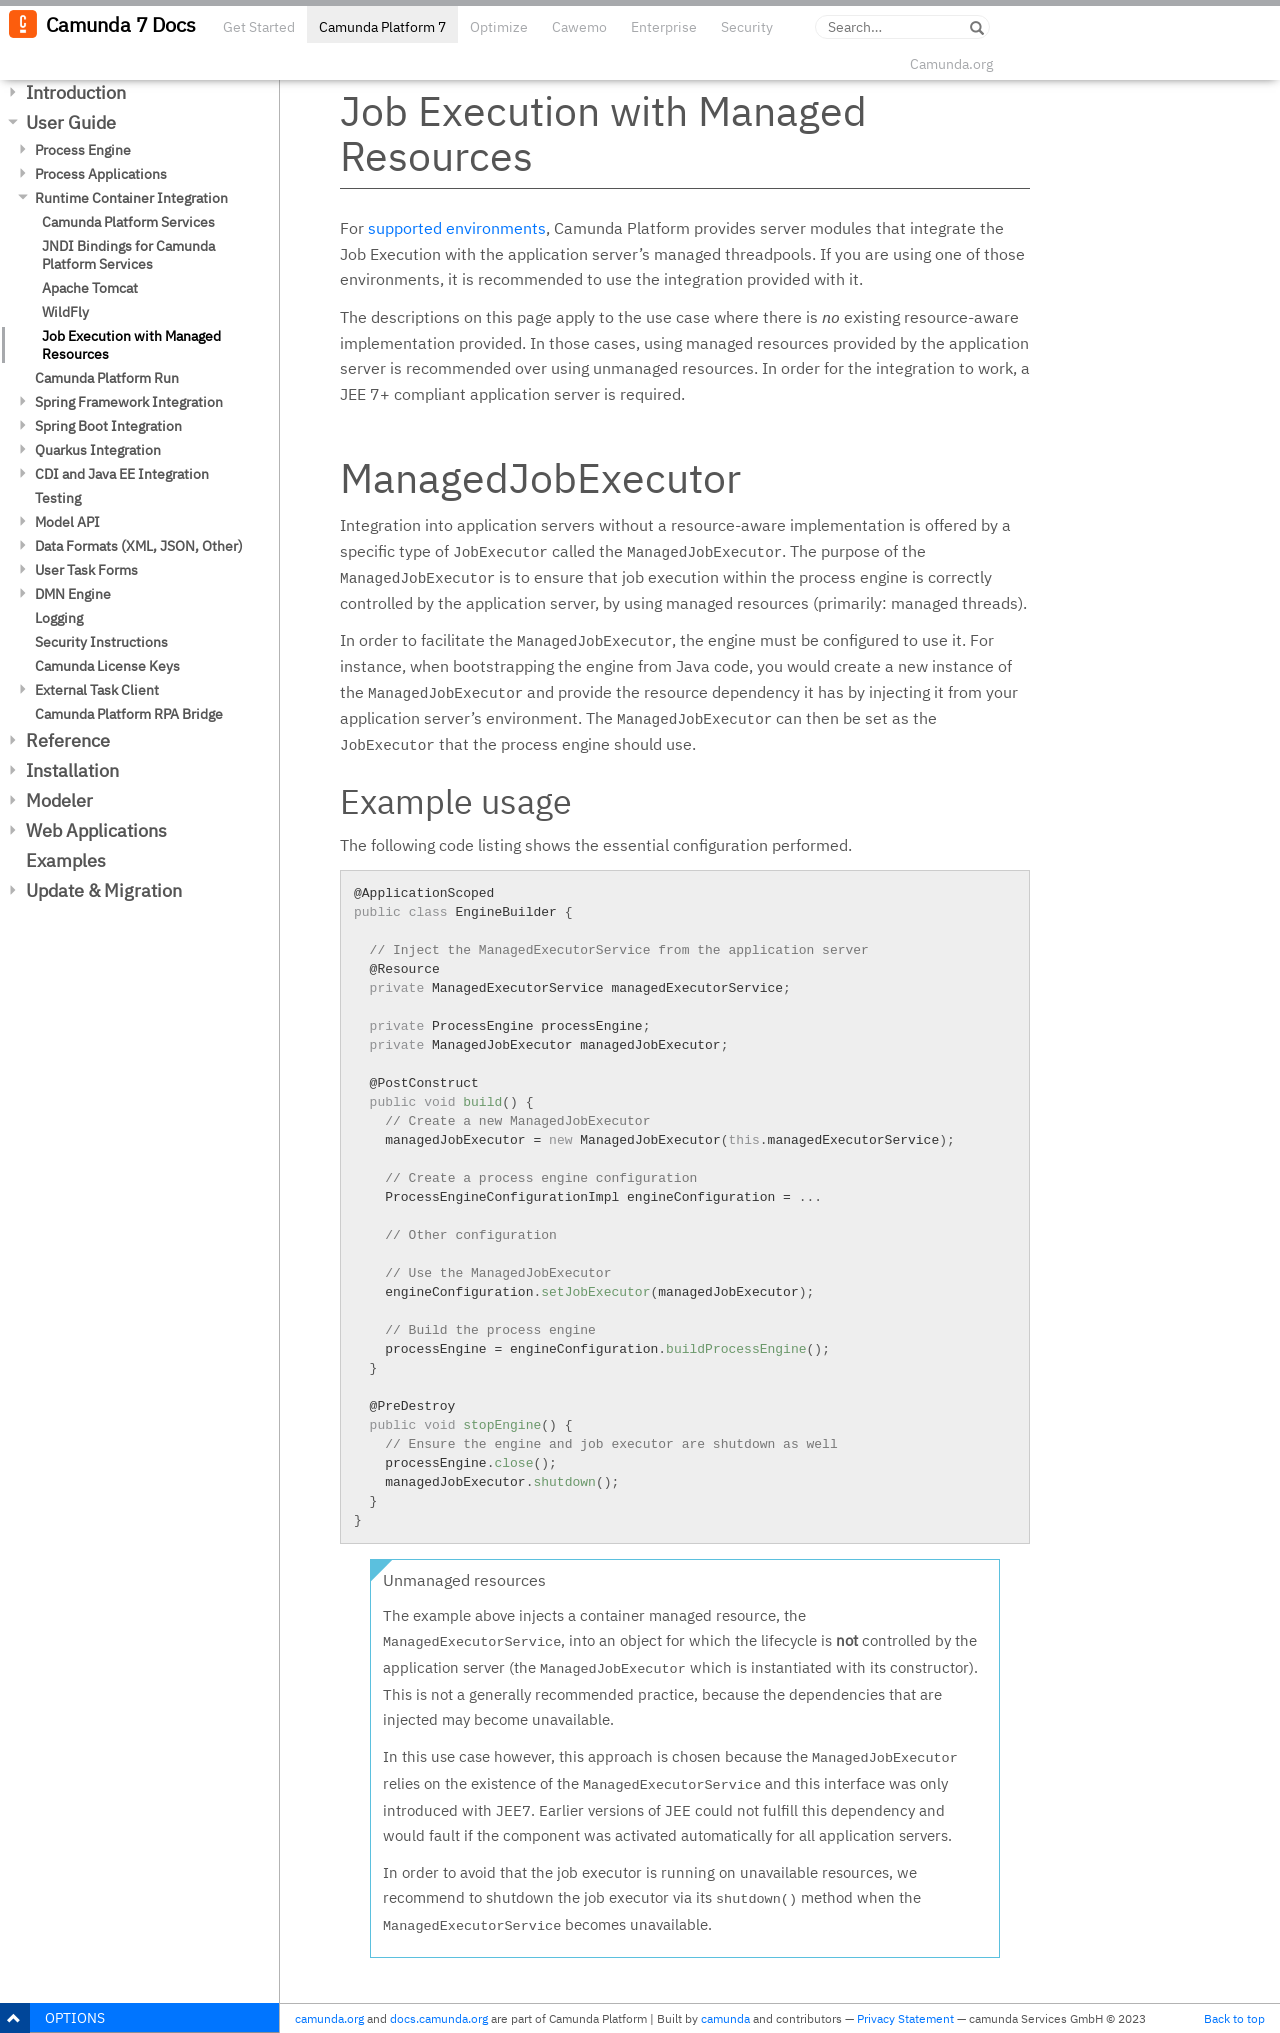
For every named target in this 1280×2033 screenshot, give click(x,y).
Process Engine (83, 150)
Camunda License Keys (107, 666)
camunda (725, 2018)
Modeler (59, 800)
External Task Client (97, 690)
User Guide (71, 122)
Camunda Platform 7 (382, 27)
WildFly (65, 312)
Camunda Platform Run (107, 378)
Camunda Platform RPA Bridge (129, 714)
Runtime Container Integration (131, 198)
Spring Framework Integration (129, 402)
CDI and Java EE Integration (122, 474)
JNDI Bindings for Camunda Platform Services (128, 255)
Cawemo (579, 27)
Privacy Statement (905, 2018)
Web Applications (96, 830)
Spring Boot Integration (108, 426)
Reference (68, 740)
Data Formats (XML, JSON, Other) (139, 546)
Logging (59, 618)
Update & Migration (104, 890)
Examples (66, 860)
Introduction (76, 92)
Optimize (499, 27)
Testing (58, 498)
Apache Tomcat (90, 288)
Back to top (1234, 2018)
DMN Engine (73, 594)
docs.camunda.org (439, 2018)
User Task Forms (86, 570)
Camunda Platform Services (128, 222)
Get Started (259, 27)
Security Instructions (101, 642)
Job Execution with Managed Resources (131, 345)
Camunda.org (951, 64)
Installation (72, 770)
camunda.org (329, 2018)
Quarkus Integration (98, 450)
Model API (67, 522)
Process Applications (101, 174)
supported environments (457, 228)
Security (747, 27)
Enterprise (664, 27)
